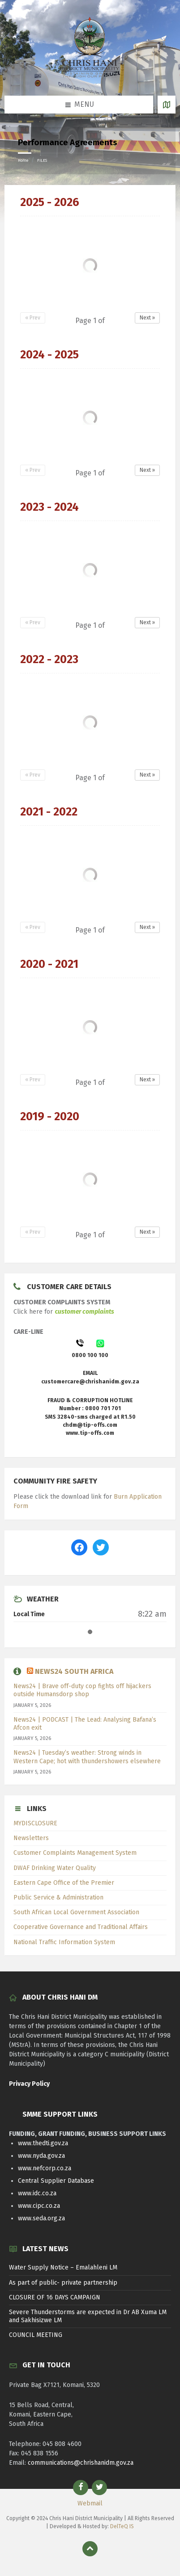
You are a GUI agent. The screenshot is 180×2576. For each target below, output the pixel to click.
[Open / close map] (167, 104)
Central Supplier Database (56, 2181)
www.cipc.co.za (39, 2206)
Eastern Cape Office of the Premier (63, 1883)
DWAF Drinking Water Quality (54, 1868)
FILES (42, 160)
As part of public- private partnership (63, 2282)
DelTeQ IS (122, 2526)
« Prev (32, 318)
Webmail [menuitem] (90, 2503)
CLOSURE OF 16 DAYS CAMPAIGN (54, 2297)
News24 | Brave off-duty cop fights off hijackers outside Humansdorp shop (82, 1690)
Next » (147, 318)
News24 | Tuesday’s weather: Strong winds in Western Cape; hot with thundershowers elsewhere (87, 1757)
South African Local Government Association (76, 1912)
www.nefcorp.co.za (44, 2168)
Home (23, 160)
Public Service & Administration (58, 1897)
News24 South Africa (74, 1671)
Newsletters (31, 1838)
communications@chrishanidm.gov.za (80, 2463)
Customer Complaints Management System (75, 1853)
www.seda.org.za (41, 2218)
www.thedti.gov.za (43, 2143)
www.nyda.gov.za (41, 2156)
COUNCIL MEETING (35, 2335)
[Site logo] (90, 77)
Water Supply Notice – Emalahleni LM (63, 2267)
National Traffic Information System (64, 1942)
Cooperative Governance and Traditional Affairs (80, 1927)
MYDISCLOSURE (35, 1823)
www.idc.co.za (37, 2193)
